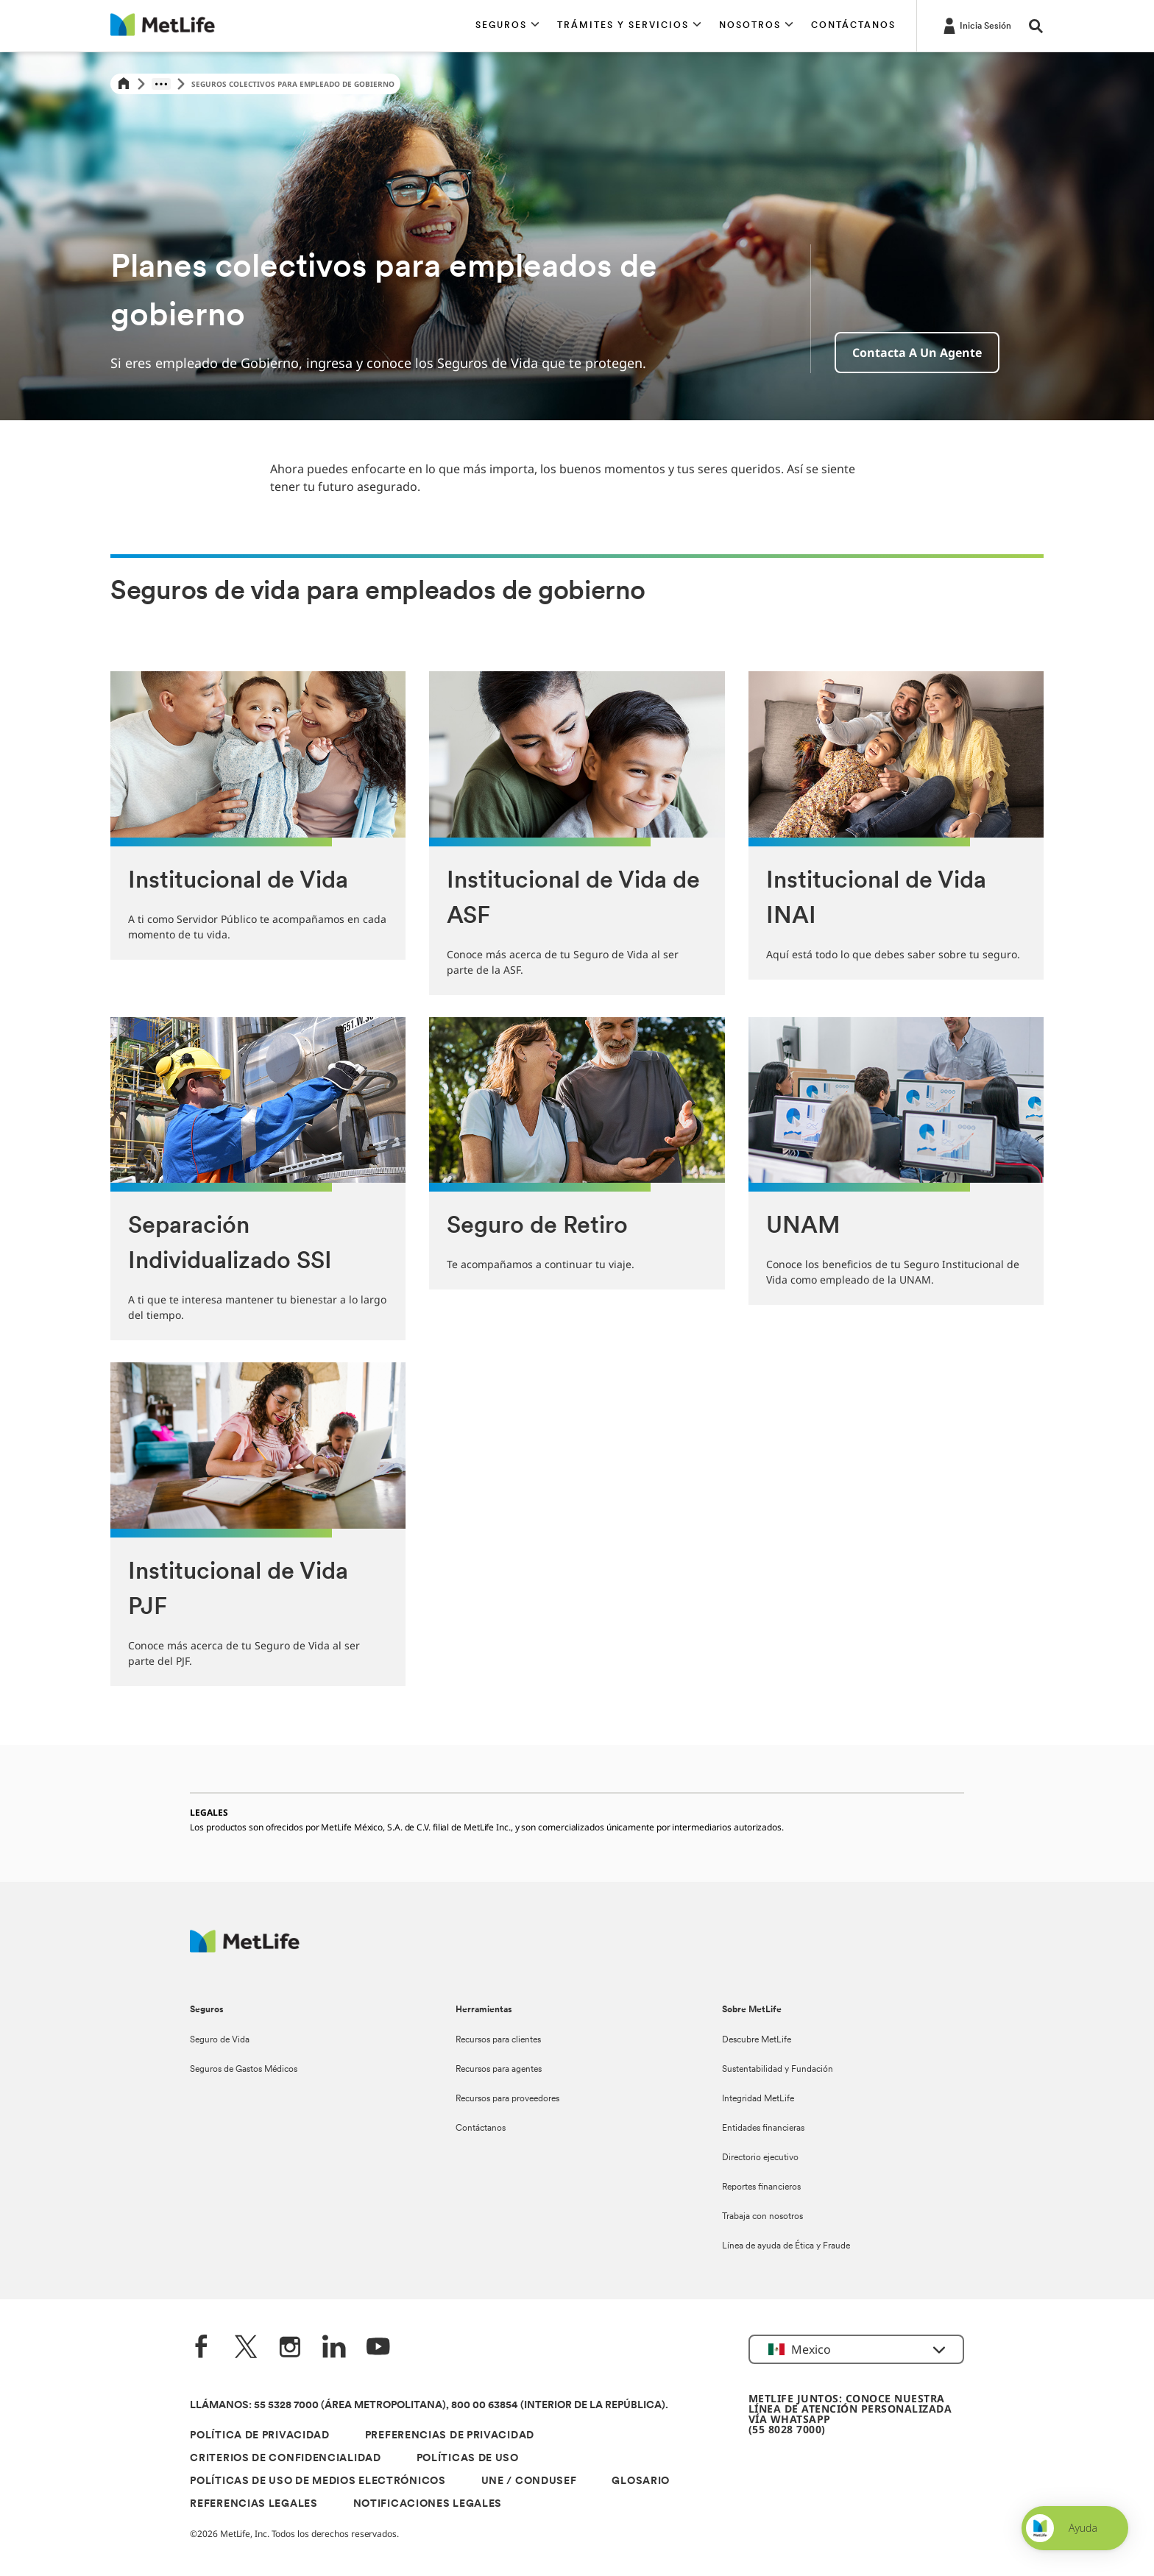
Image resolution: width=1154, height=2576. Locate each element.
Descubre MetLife (756, 2040)
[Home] (123, 84)
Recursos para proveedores (507, 2099)
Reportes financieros (761, 2187)
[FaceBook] (201, 2348)
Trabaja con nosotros (762, 2216)
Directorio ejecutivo (760, 2158)
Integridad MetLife (758, 2099)
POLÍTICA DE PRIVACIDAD (259, 2435)
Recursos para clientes (498, 2040)
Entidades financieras (763, 2128)
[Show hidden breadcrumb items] (161, 84)
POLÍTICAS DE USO (468, 2458)
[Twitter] (246, 2348)
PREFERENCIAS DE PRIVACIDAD (449, 2435)
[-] (976, 25)
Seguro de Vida (219, 2040)
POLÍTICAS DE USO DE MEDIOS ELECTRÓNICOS (317, 2481)
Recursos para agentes (499, 2069)
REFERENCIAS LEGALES (253, 2504)
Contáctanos (481, 2128)
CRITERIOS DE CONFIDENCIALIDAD (285, 2458)
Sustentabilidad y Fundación (777, 2069)
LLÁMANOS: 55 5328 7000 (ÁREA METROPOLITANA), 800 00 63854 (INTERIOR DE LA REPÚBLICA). (429, 2405)
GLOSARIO (641, 2481)
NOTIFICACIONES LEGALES (427, 2504)
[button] (507, 26)
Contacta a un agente (917, 352)
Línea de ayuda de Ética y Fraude (786, 2246)
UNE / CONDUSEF (529, 2481)
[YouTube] (378, 2348)
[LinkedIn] (334, 2348)
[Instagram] (290, 2348)
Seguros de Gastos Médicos (243, 2069)
